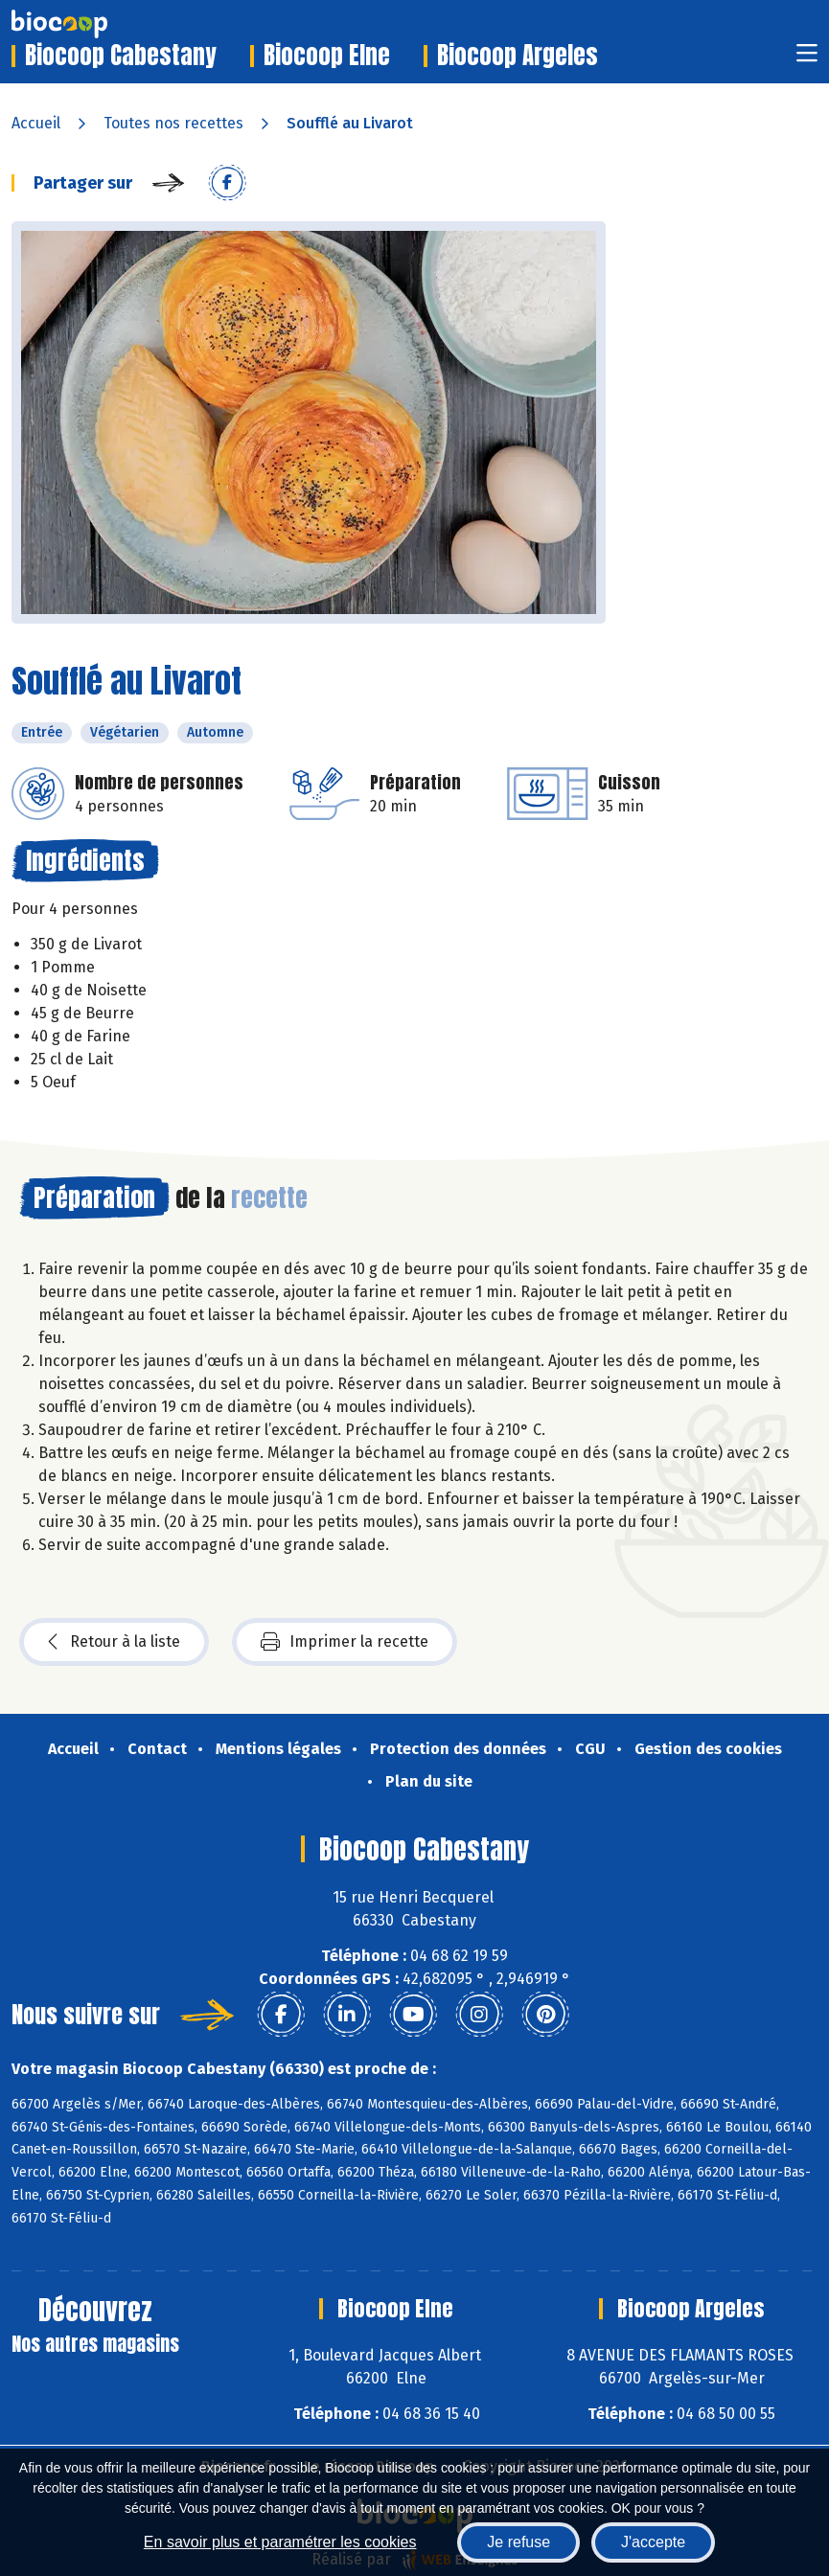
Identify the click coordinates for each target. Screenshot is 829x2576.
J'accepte (653, 2542)
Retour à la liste (114, 1642)
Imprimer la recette (344, 1642)
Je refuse (518, 2542)
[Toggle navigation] (806, 59)
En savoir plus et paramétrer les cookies (280, 2542)
